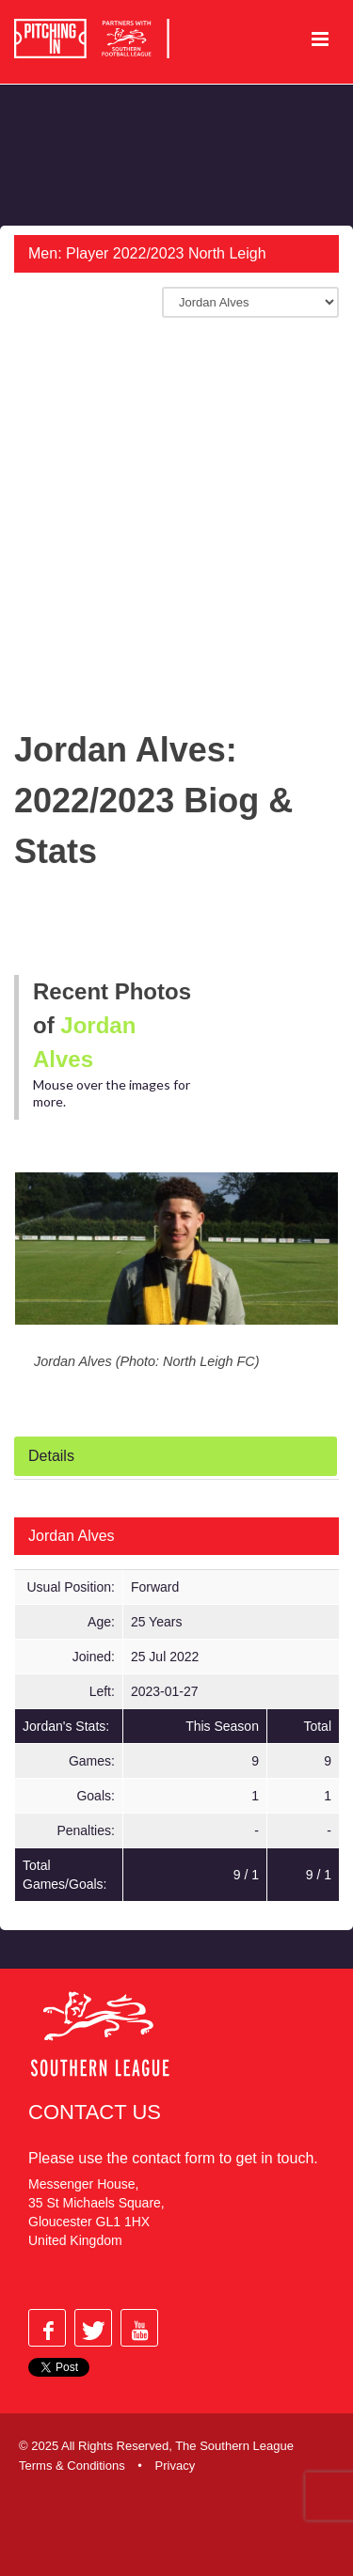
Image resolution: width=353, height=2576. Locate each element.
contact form (173, 2158)
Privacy (175, 2465)
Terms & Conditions (72, 2465)
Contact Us (94, 2112)
